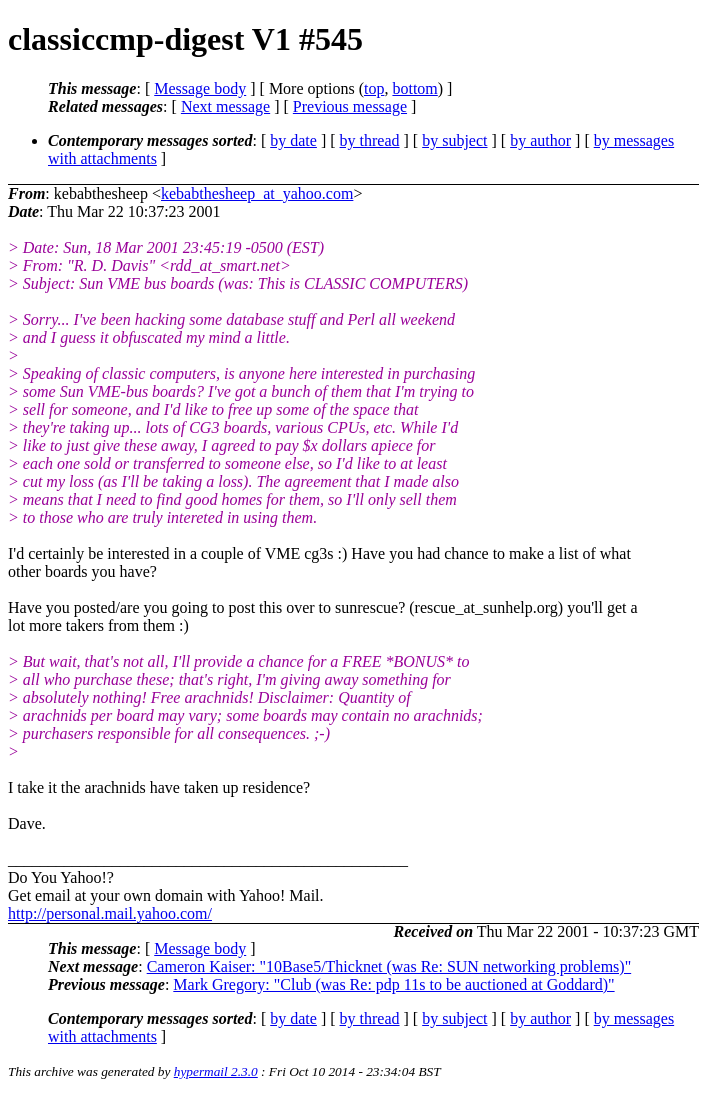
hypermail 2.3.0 (216, 1071)
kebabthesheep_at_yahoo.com (257, 193)
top (374, 88)
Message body (200, 88)
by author (540, 140)
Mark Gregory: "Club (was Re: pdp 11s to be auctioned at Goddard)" (393, 984)
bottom (414, 88)
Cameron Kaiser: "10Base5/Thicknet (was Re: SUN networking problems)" (389, 966)
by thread (370, 140)
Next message (225, 106)
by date (293, 140)
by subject (454, 140)
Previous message (350, 106)
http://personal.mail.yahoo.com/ (110, 913)
